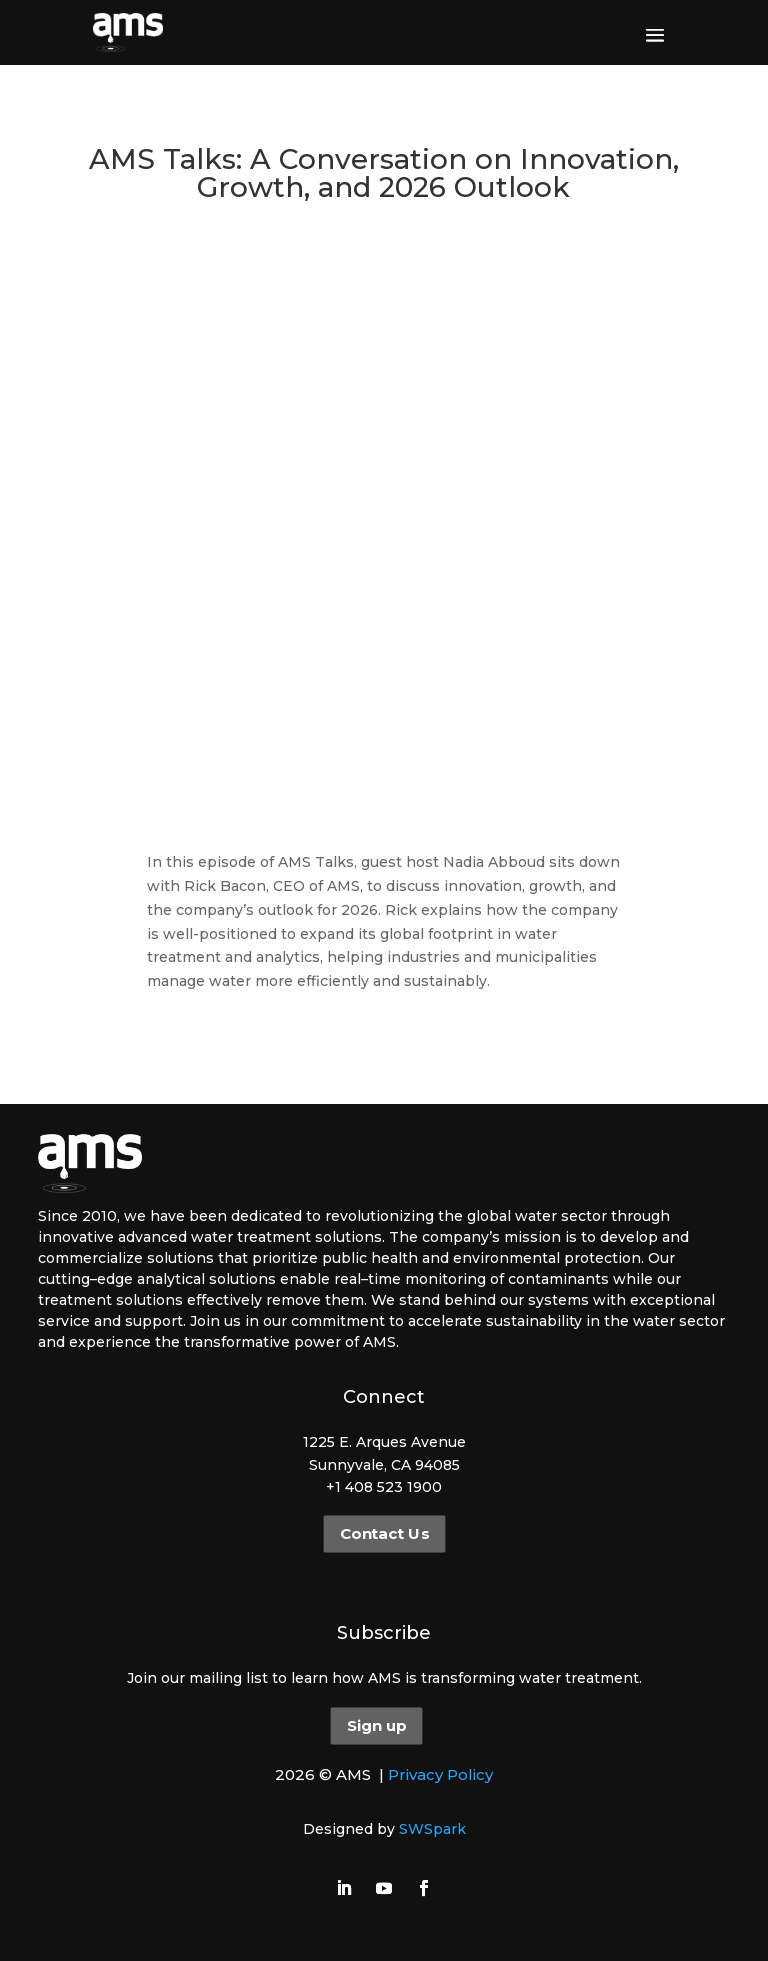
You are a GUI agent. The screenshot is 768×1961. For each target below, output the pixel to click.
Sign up (376, 1726)
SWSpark (432, 1829)
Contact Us (383, 1534)
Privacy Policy (440, 1774)
